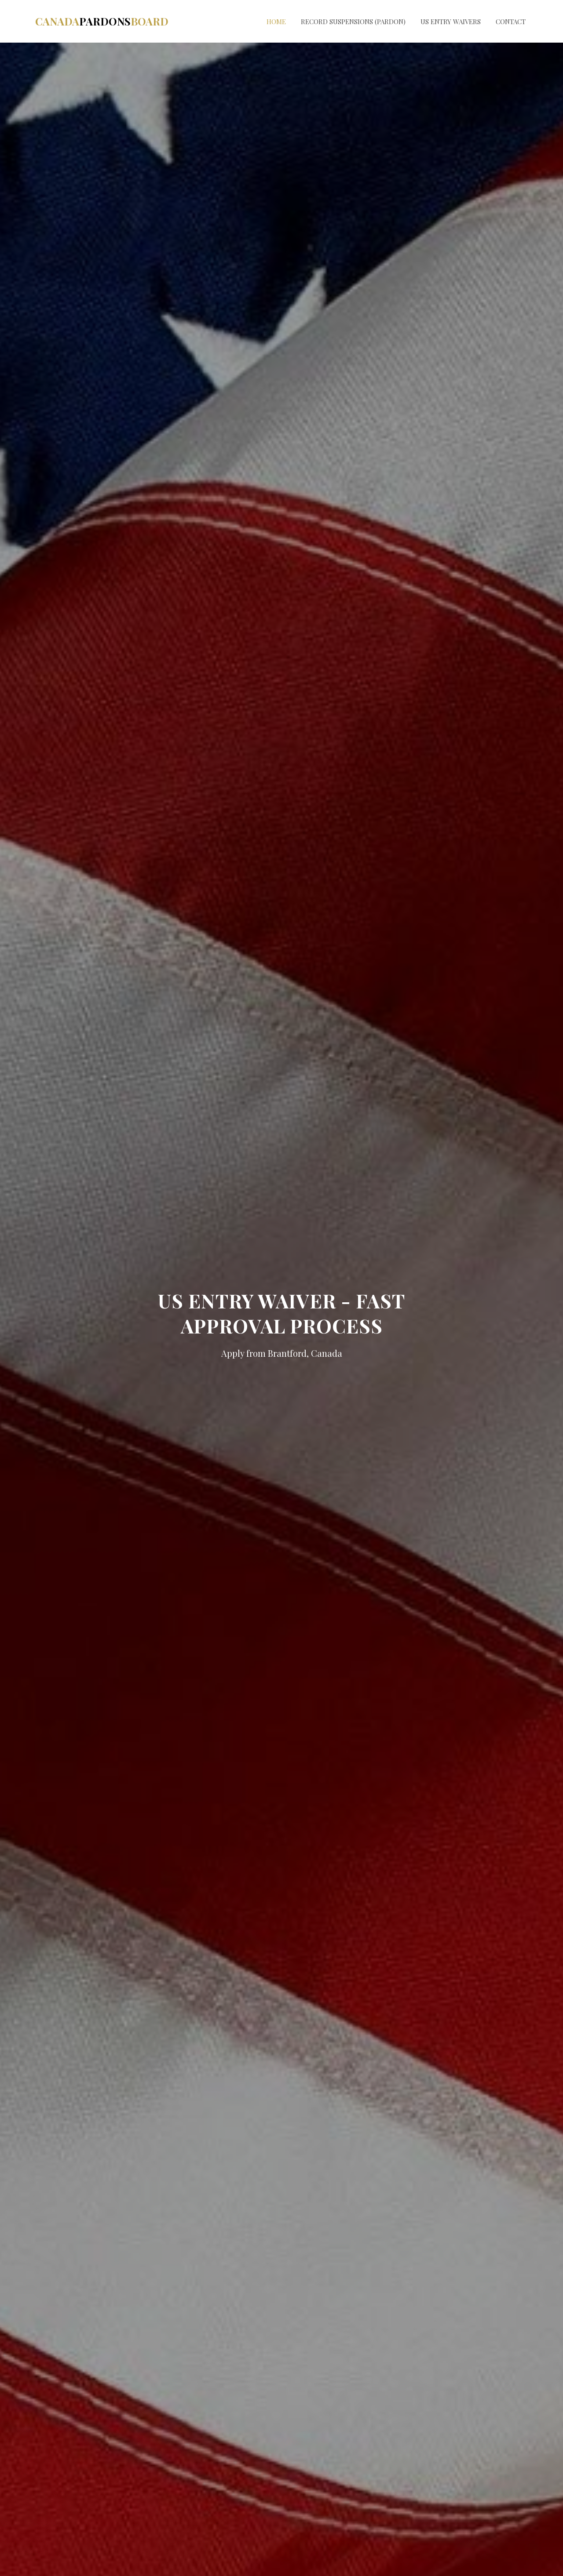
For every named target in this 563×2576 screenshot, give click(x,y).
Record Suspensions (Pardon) (353, 21)
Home (276, 21)
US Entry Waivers (450, 21)
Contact (511, 21)
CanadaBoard (101, 21)
